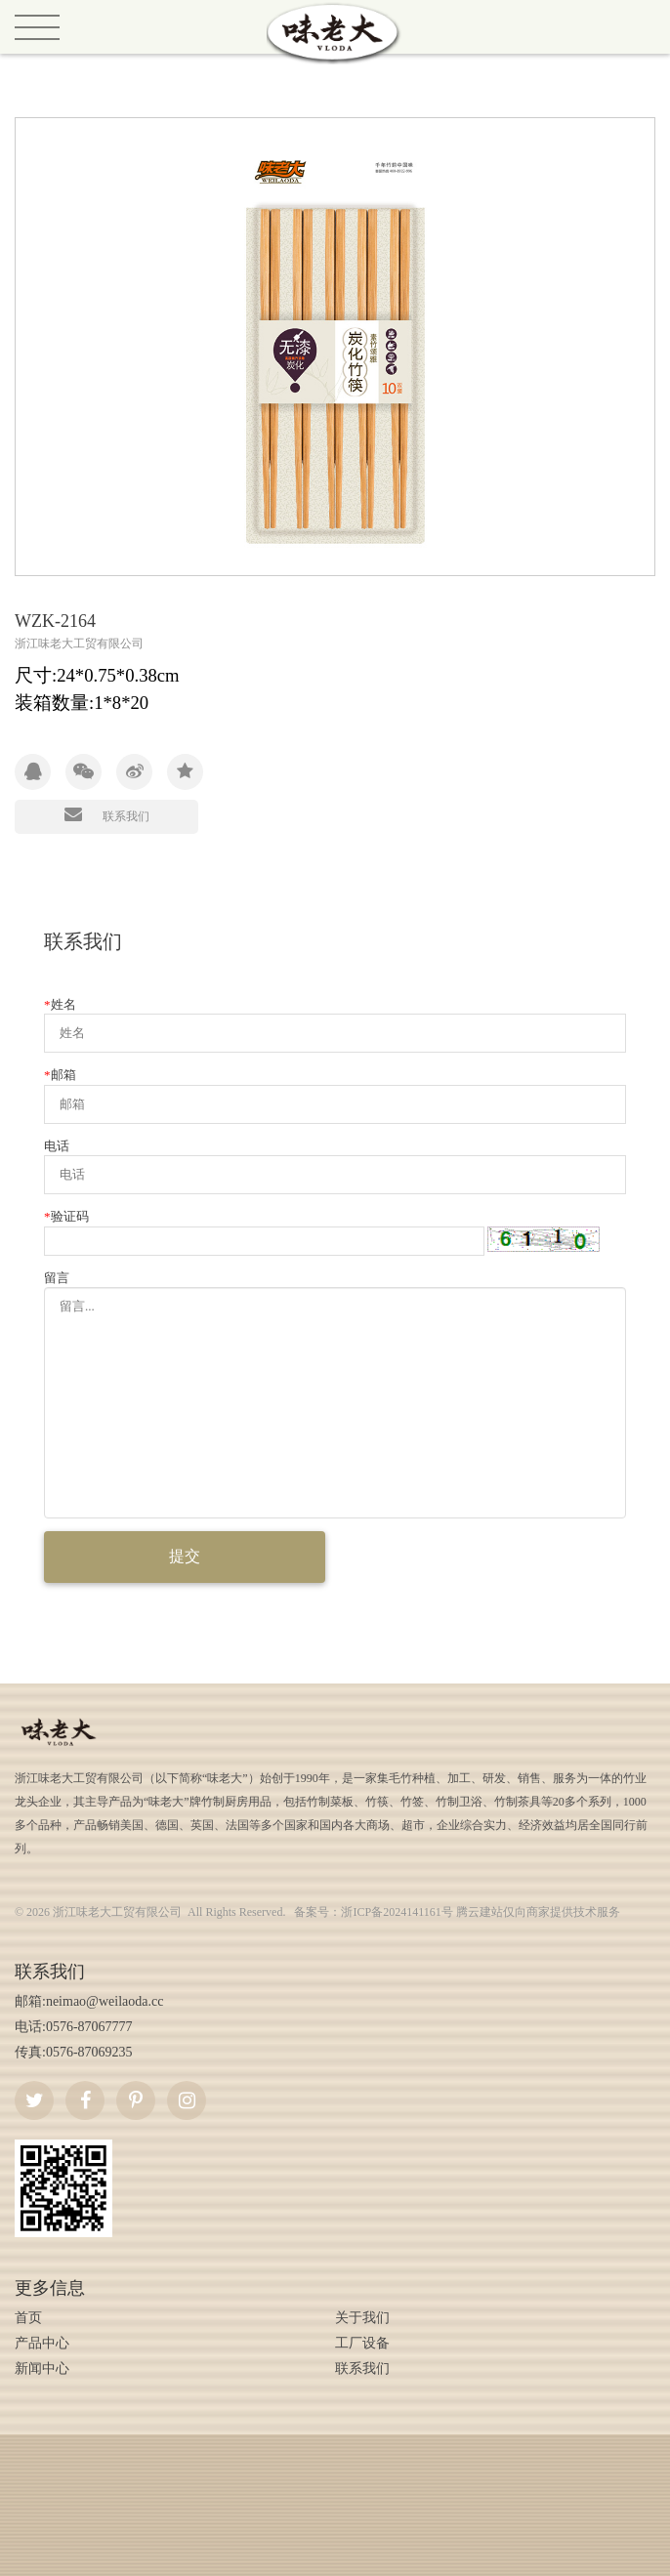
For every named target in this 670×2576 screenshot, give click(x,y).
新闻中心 (42, 2368)
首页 (28, 2317)
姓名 (60, 1004)
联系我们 (106, 814)
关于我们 (362, 2317)
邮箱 (60, 1074)
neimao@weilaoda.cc (105, 2001)
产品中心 (42, 2343)
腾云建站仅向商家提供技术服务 (538, 1912)
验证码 (66, 1216)
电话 (56, 1146)
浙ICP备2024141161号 (396, 1912)
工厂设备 (362, 2343)
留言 (56, 1277)
